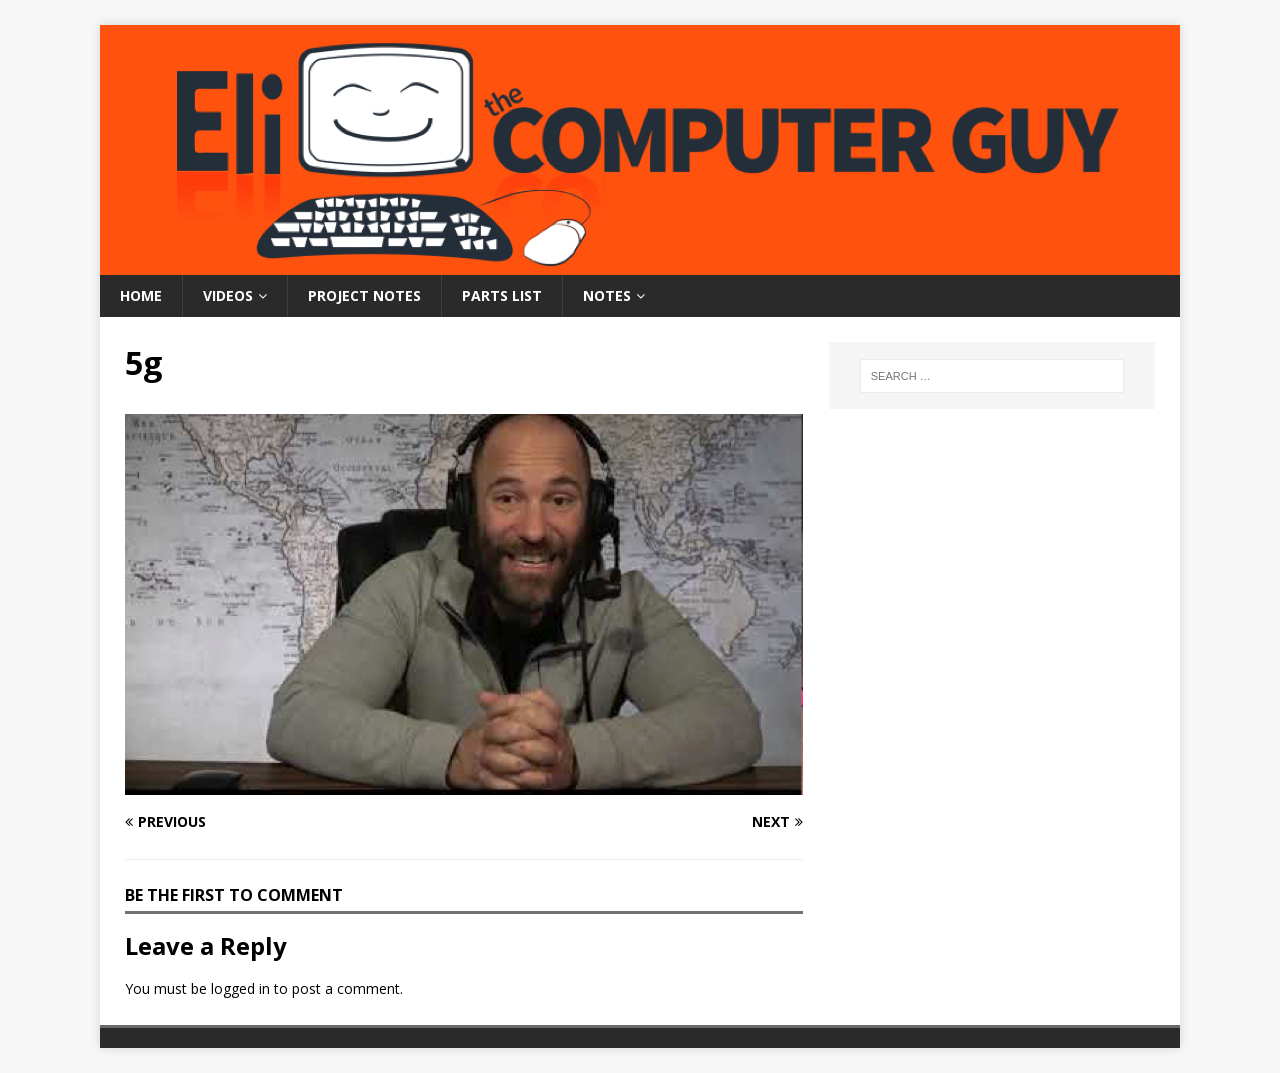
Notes (607, 295)
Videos (228, 295)
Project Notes (364, 295)
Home (141, 295)
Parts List (502, 295)
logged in (240, 988)
